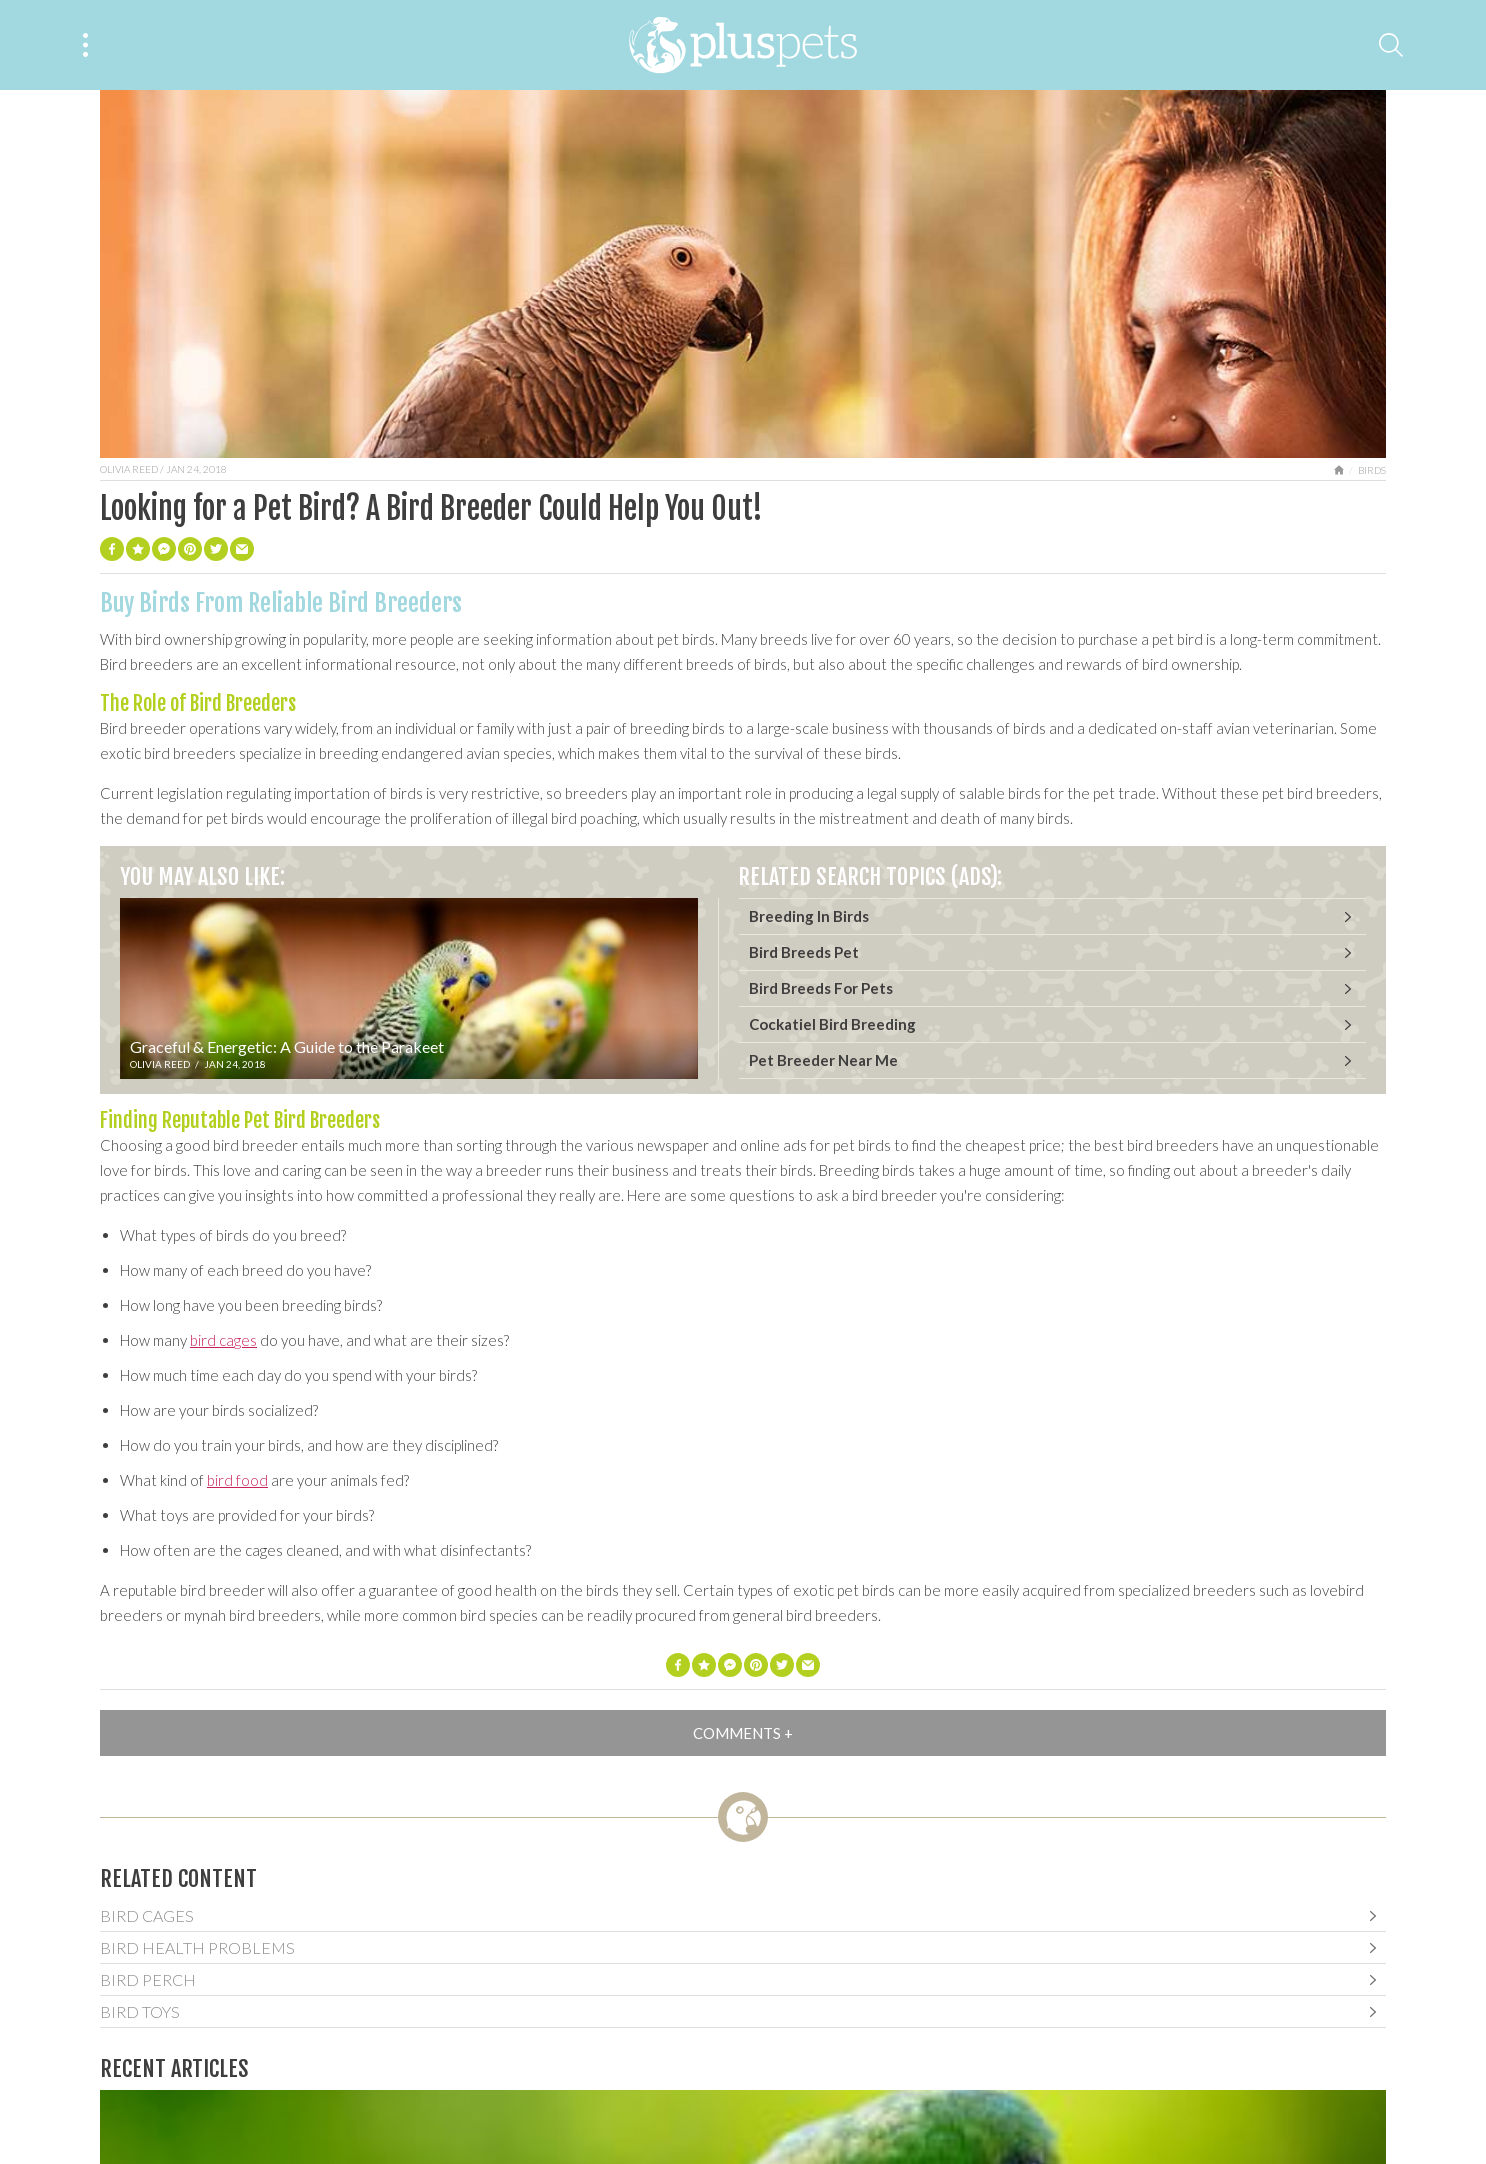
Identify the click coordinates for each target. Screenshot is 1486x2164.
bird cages (223, 1340)
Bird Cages (147, 1915)
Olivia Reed (129, 469)
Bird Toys (140, 2011)
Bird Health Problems (197, 1947)
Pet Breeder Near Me (823, 1060)
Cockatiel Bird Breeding (832, 1024)
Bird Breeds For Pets (821, 988)
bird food (237, 1480)
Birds (1372, 470)
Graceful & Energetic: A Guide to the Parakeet (287, 1046)
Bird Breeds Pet (804, 952)
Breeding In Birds (809, 916)
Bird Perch (148, 1979)
